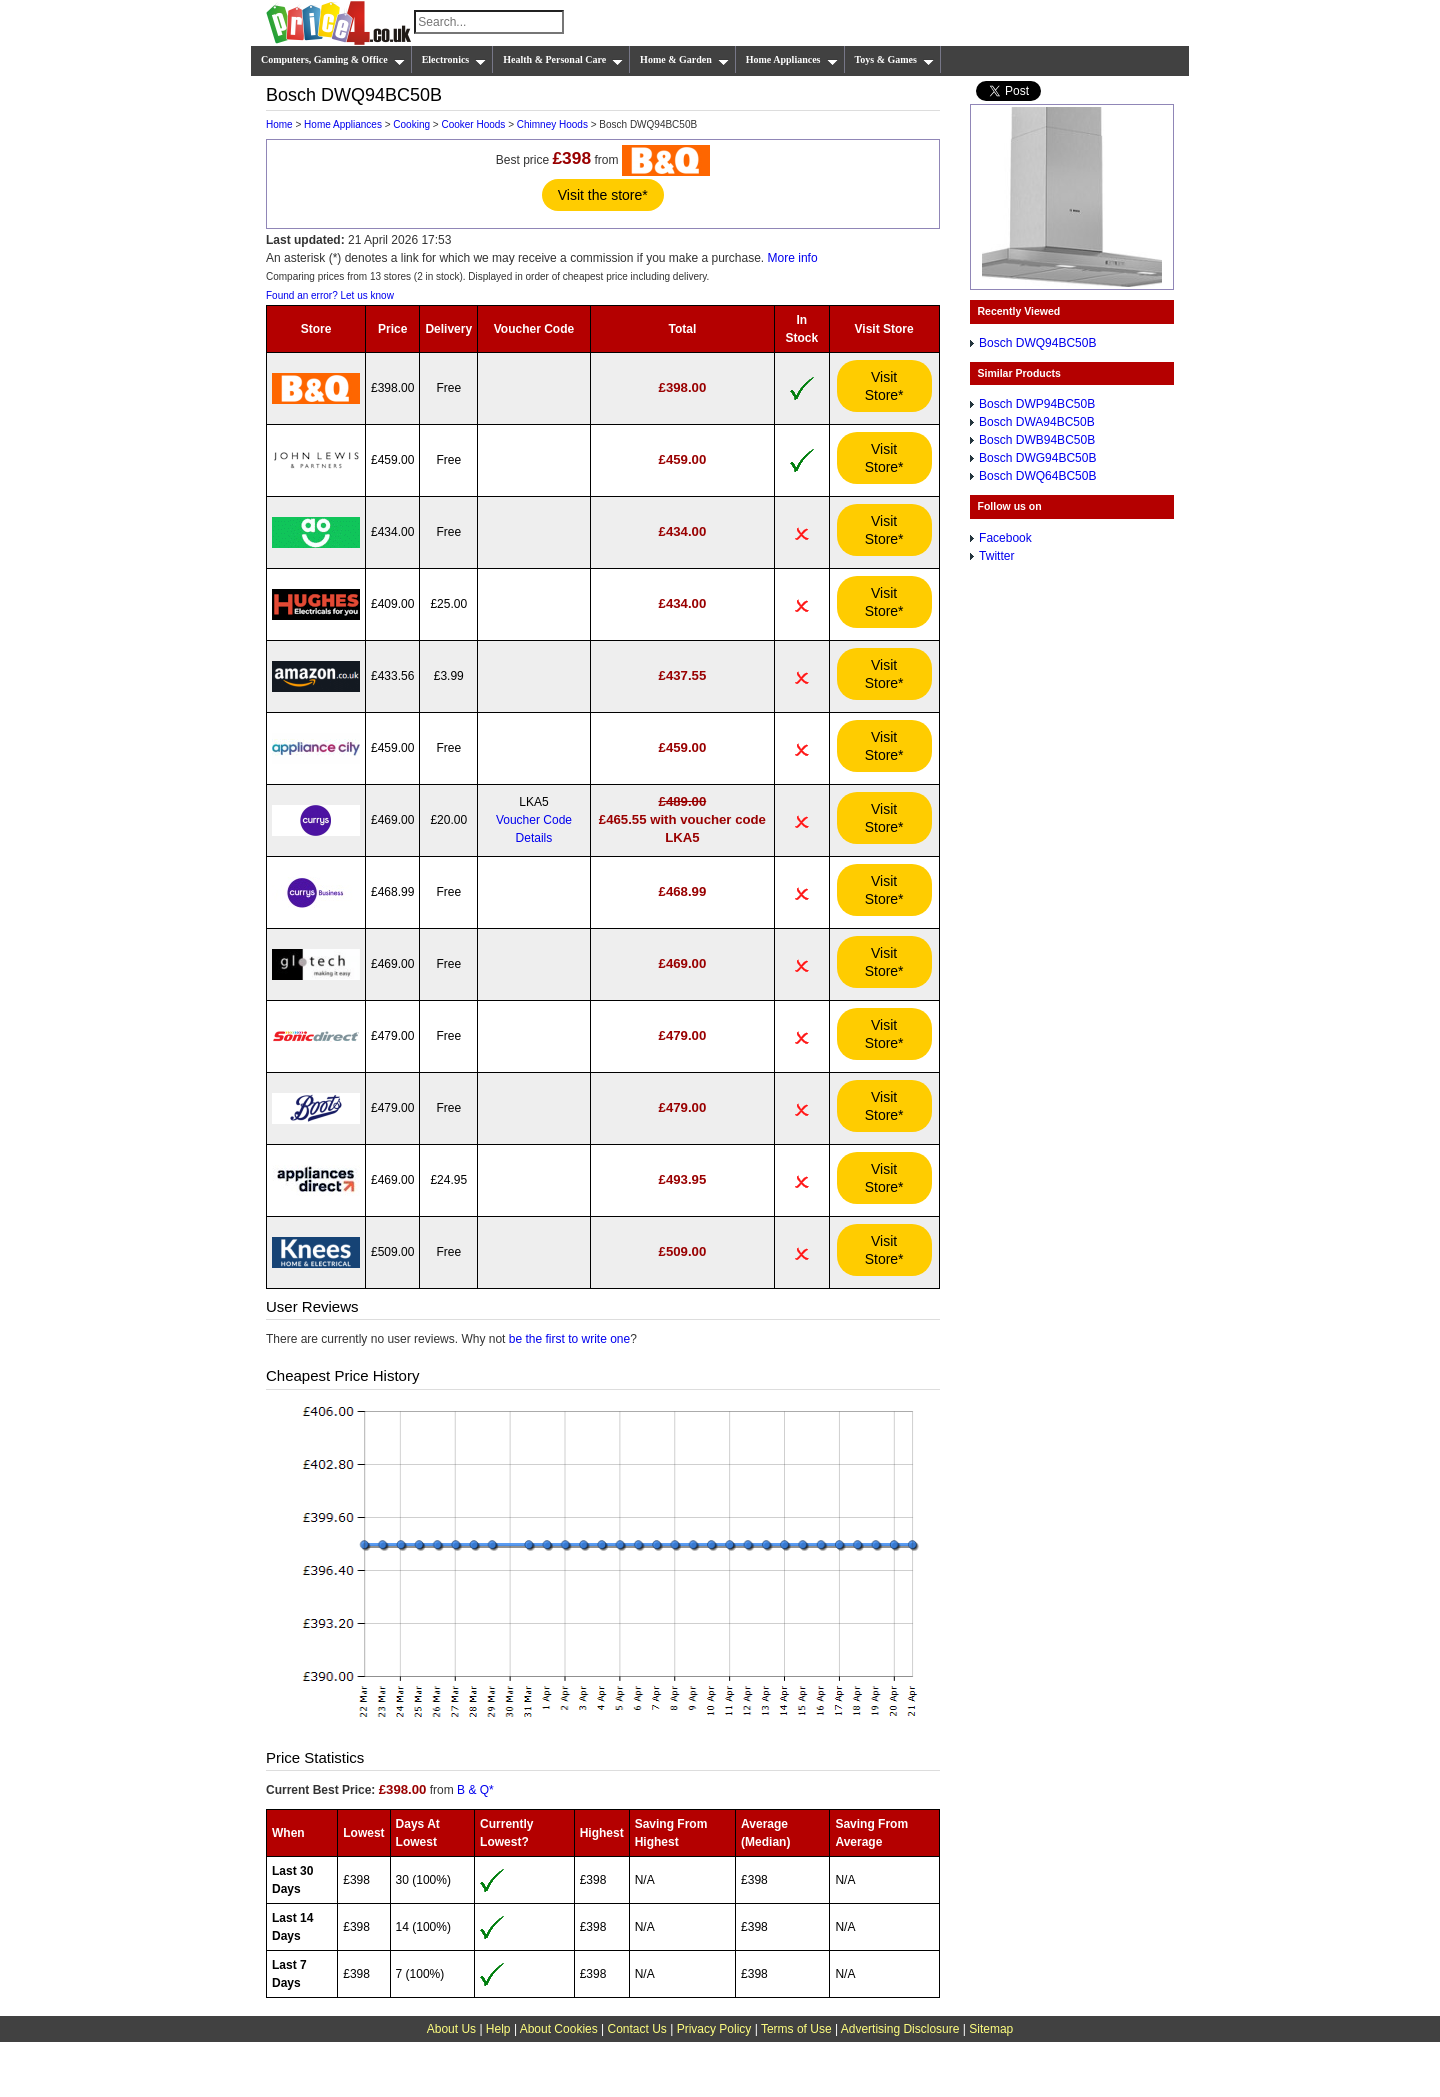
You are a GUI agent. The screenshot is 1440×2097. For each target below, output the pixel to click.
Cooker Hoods (473, 124)
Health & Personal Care (563, 60)
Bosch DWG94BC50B (1037, 458)
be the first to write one (569, 1339)
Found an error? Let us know (330, 295)
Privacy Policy (714, 2029)
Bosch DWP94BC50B (1037, 404)
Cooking (411, 124)
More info (793, 258)
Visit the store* (603, 195)
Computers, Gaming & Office (333, 60)
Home (279, 124)
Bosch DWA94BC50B (1037, 422)
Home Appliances (792, 60)
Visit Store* (884, 386)
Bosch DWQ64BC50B (1037, 476)
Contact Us (637, 2029)
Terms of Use (796, 2029)
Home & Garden (684, 60)
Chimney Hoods (552, 124)
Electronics (454, 60)
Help (498, 2029)
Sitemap (991, 2029)
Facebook (1005, 538)
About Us (451, 2029)
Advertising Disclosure (900, 2029)
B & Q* (475, 1790)
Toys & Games (894, 60)
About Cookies (559, 2029)
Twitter (996, 556)
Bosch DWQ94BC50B (1037, 343)
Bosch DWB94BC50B (1037, 440)
